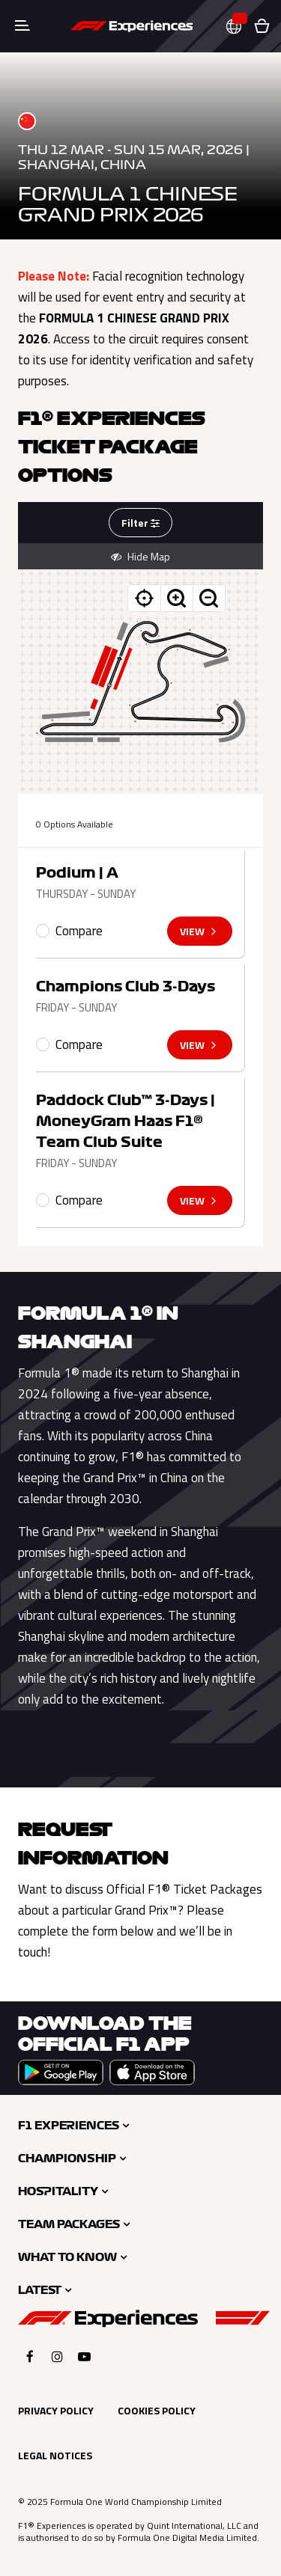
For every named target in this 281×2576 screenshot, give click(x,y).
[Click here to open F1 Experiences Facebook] (30, 2356)
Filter (140, 522)
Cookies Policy (157, 2410)
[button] (240, 26)
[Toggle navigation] (22, 26)
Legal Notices (55, 2455)
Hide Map (140, 557)
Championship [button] (67, 2158)
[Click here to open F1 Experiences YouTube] (84, 2356)
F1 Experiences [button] (68, 2125)
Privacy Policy (56, 2410)
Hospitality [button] (58, 2191)
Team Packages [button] (69, 2224)
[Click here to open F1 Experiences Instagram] (57, 2356)
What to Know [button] (67, 2257)
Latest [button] (39, 2290)
